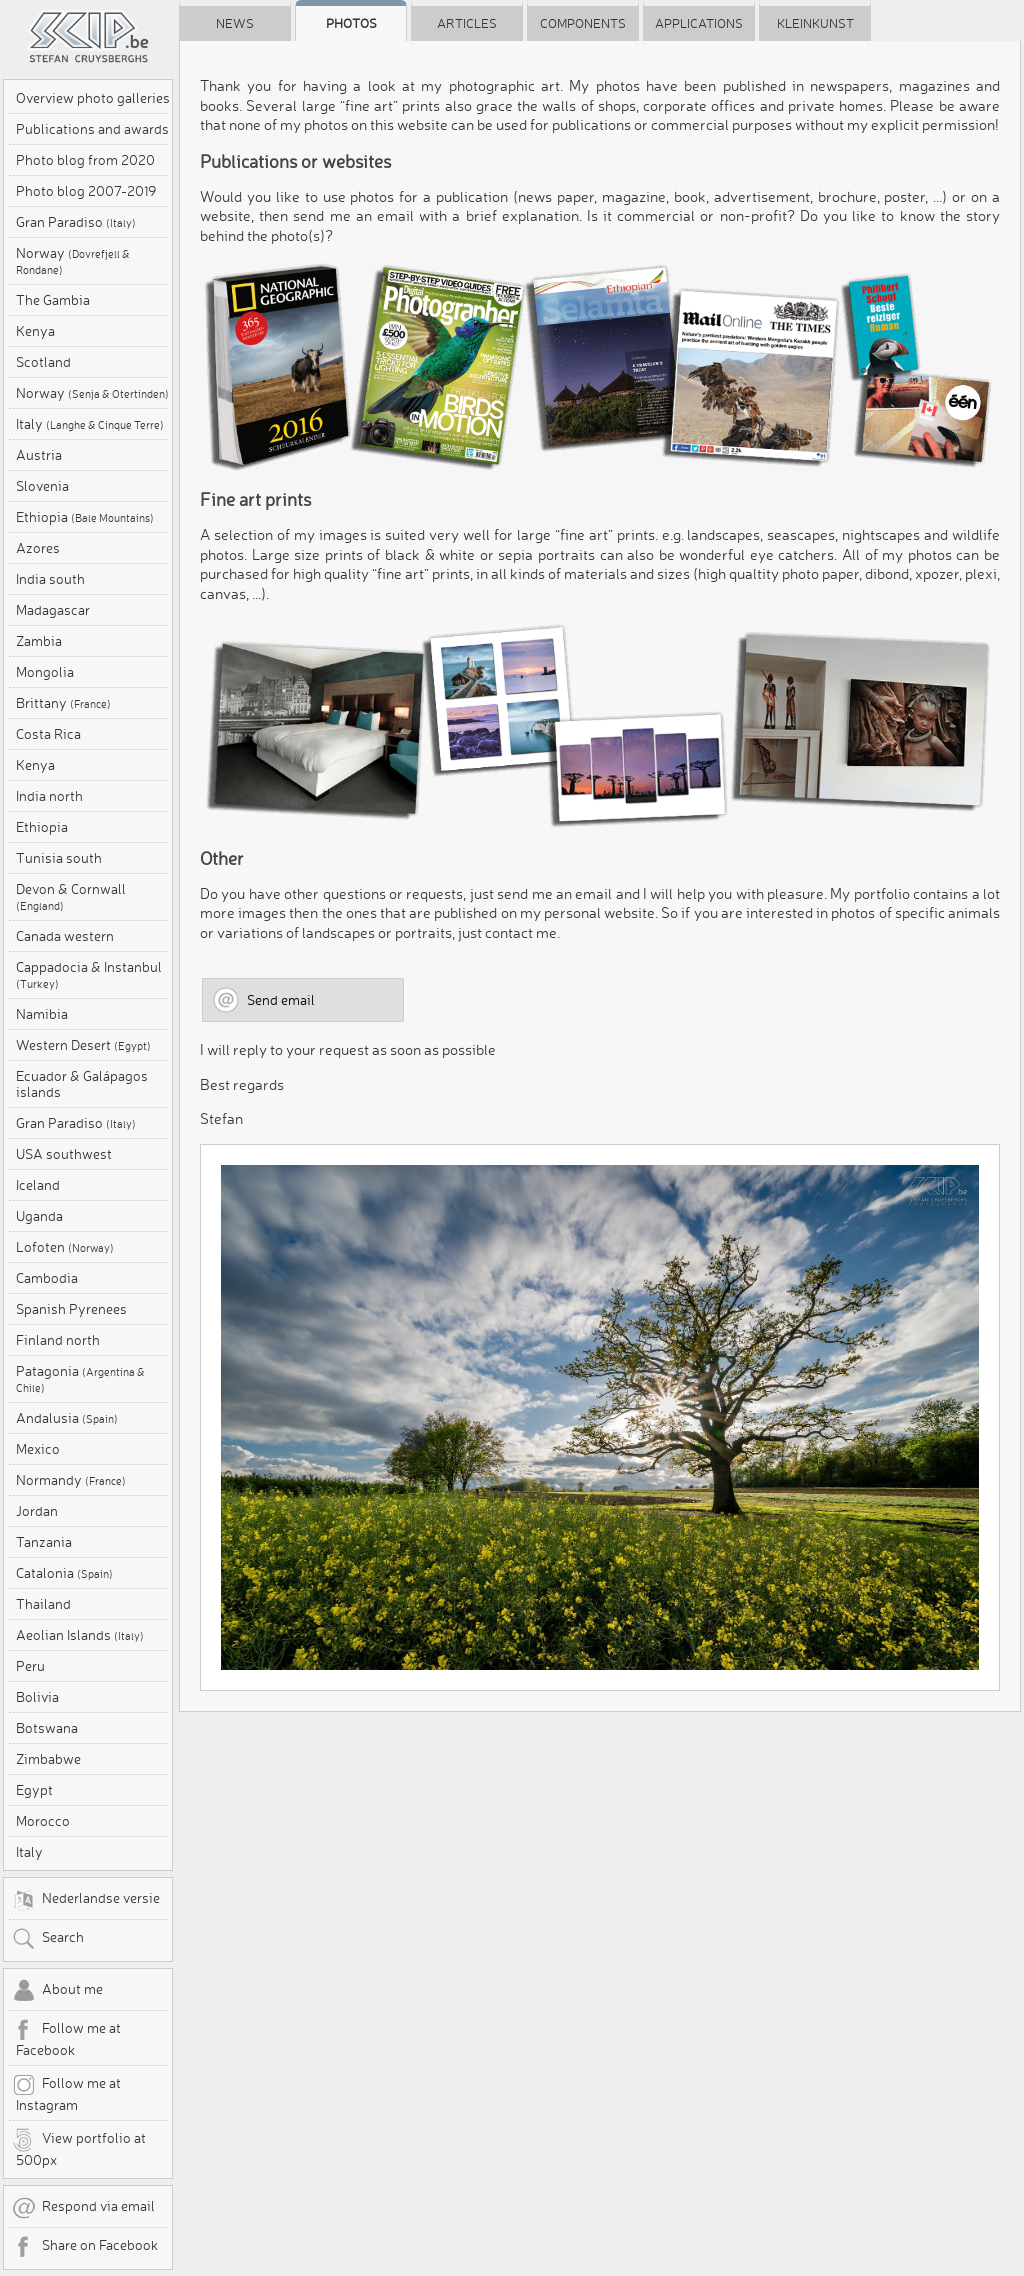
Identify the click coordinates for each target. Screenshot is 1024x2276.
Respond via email (83, 2208)
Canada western (65, 936)
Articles (467, 23)
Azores (38, 548)
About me (57, 1991)
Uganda (39, 1216)
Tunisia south (59, 858)
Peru (30, 1666)
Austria (39, 455)
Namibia (42, 1014)
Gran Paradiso (76, 222)
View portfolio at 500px (79, 2148)
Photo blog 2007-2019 (86, 191)
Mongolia (45, 672)
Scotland (43, 362)
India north (49, 796)
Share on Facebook (85, 2247)
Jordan (37, 1511)
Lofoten (65, 1247)
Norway (73, 261)
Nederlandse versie (86, 1900)
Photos (351, 23)
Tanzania (44, 1542)
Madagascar (53, 610)
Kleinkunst (815, 23)
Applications (699, 23)
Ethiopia (85, 517)
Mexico (38, 1449)
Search (48, 1939)
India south (50, 579)
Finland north (58, 1340)
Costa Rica (48, 734)
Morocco (43, 1821)
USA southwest (64, 1154)
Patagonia (80, 1379)
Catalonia (64, 1573)
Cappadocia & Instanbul (89, 975)
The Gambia (53, 300)
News (235, 23)
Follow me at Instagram (66, 2093)
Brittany (63, 703)
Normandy (71, 1480)
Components (583, 23)
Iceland (38, 1185)
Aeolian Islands (80, 1635)
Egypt (34, 1790)
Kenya (35, 331)
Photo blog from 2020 (85, 160)
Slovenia (42, 486)
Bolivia (37, 1697)
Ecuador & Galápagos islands (82, 1084)
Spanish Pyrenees (71, 1309)
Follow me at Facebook (66, 2038)
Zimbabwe (48, 1759)
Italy (90, 424)
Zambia (39, 641)
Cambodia (47, 1278)
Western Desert (83, 1045)
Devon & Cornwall (71, 897)
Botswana (47, 1728)
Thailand (43, 1604)
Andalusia (67, 1418)
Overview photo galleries (93, 98)
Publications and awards (92, 129)
